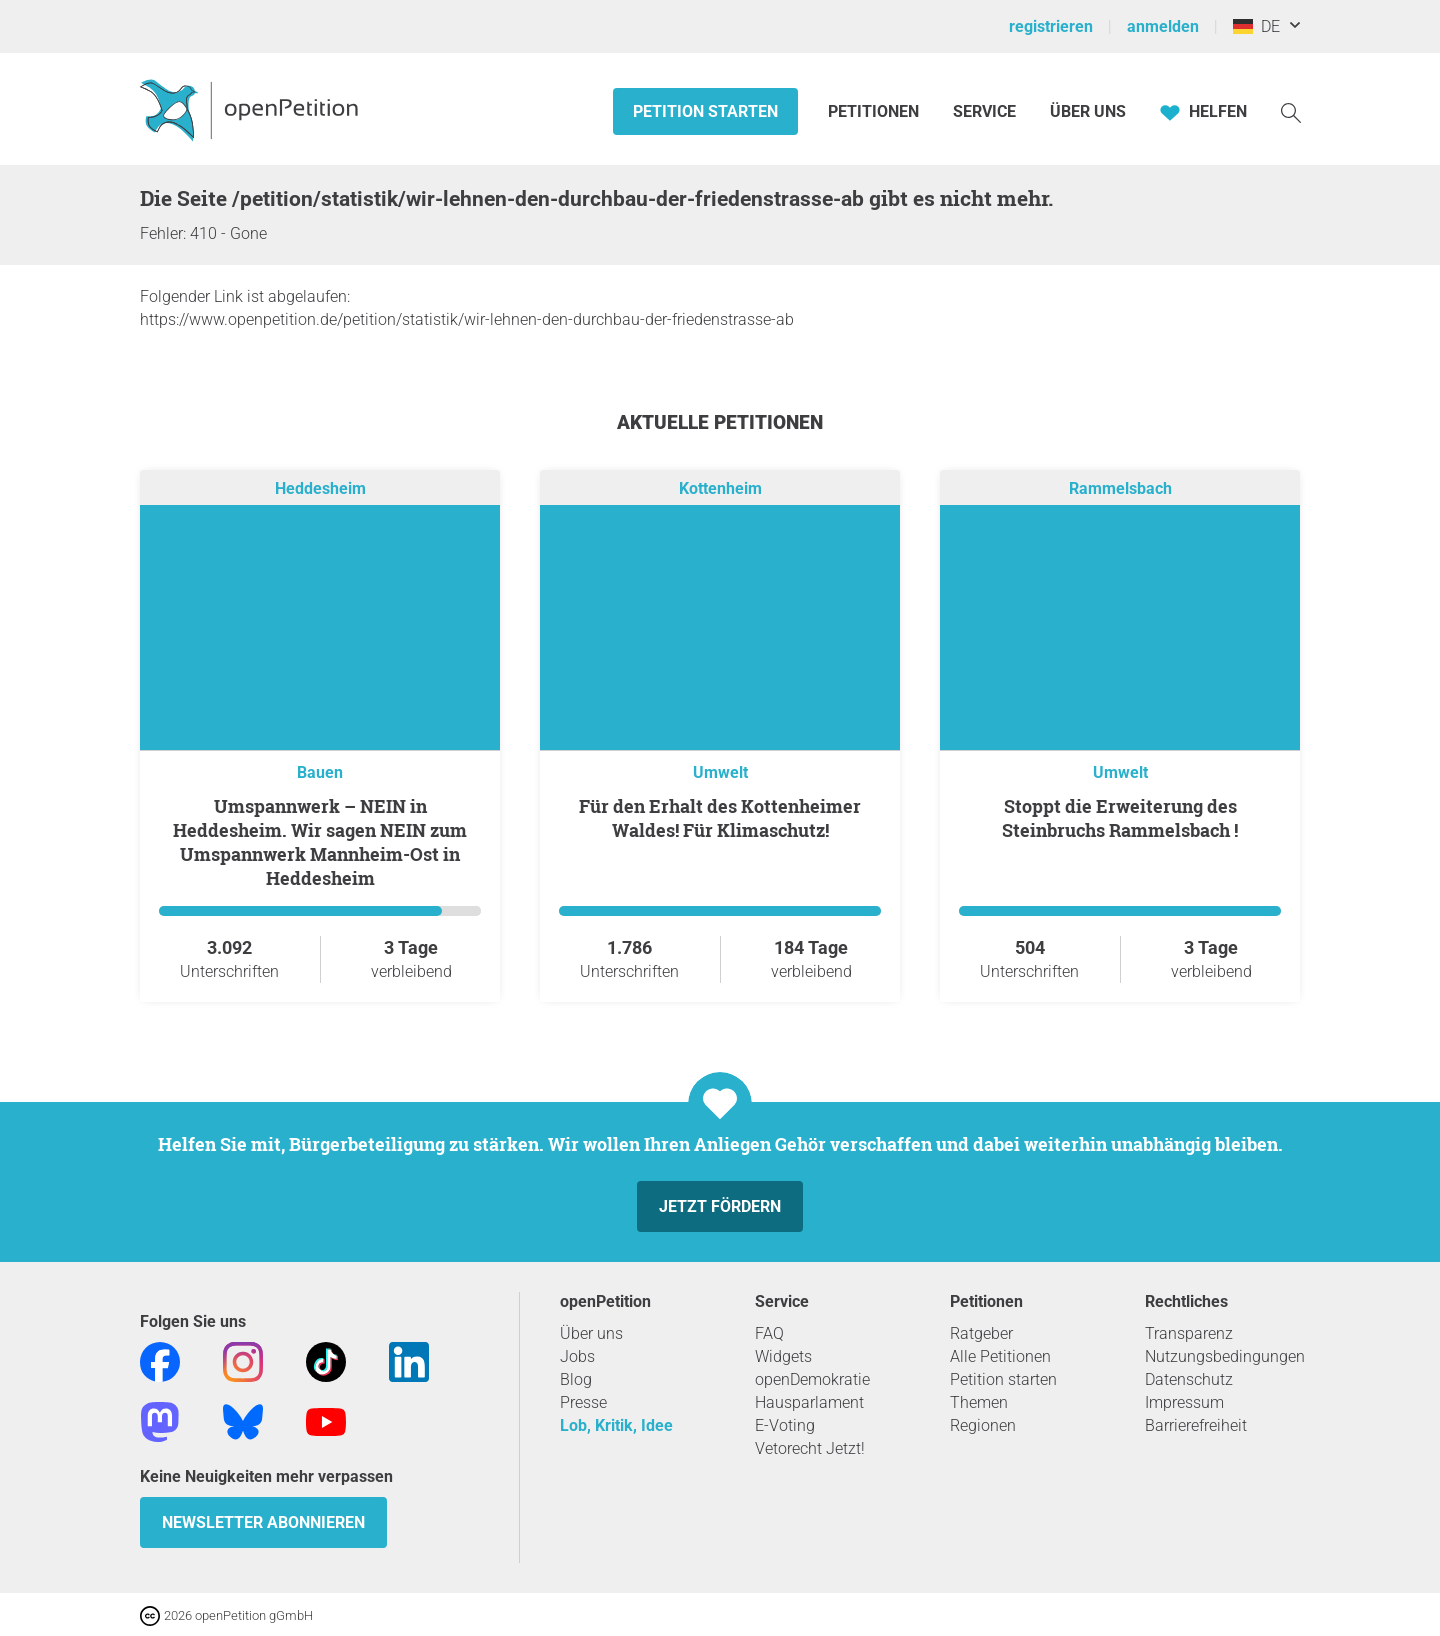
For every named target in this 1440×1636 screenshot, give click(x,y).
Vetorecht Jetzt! (810, 1448)
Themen (979, 1402)
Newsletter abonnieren (263, 1522)
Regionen (983, 1425)
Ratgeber (981, 1333)
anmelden (1163, 26)
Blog (576, 1379)
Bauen (320, 772)
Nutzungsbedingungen (1225, 1356)
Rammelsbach (1120, 488)
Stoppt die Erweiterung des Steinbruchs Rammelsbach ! (1120, 818)
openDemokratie (812, 1379)
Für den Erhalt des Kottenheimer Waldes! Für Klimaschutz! (720, 818)
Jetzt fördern (720, 1206)
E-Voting (785, 1425)
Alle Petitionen (1000, 1356)
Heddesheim (320, 488)
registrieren (1051, 26)
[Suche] (1291, 111)
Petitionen (875, 111)
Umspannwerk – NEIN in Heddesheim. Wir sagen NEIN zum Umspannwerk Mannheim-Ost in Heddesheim (320, 842)
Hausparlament (809, 1402)
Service (984, 111)
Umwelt (720, 772)
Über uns (591, 1333)
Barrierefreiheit (1196, 1425)
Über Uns (1088, 111)
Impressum (1184, 1402)
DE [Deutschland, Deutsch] (1256, 26)
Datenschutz (1189, 1379)
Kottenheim (720, 488)
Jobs (577, 1356)
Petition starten (705, 111)
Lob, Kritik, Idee (616, 1425)
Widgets (783, 1356)
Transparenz (1189, 1333)
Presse (583, 1402)
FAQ (769, 1333)
